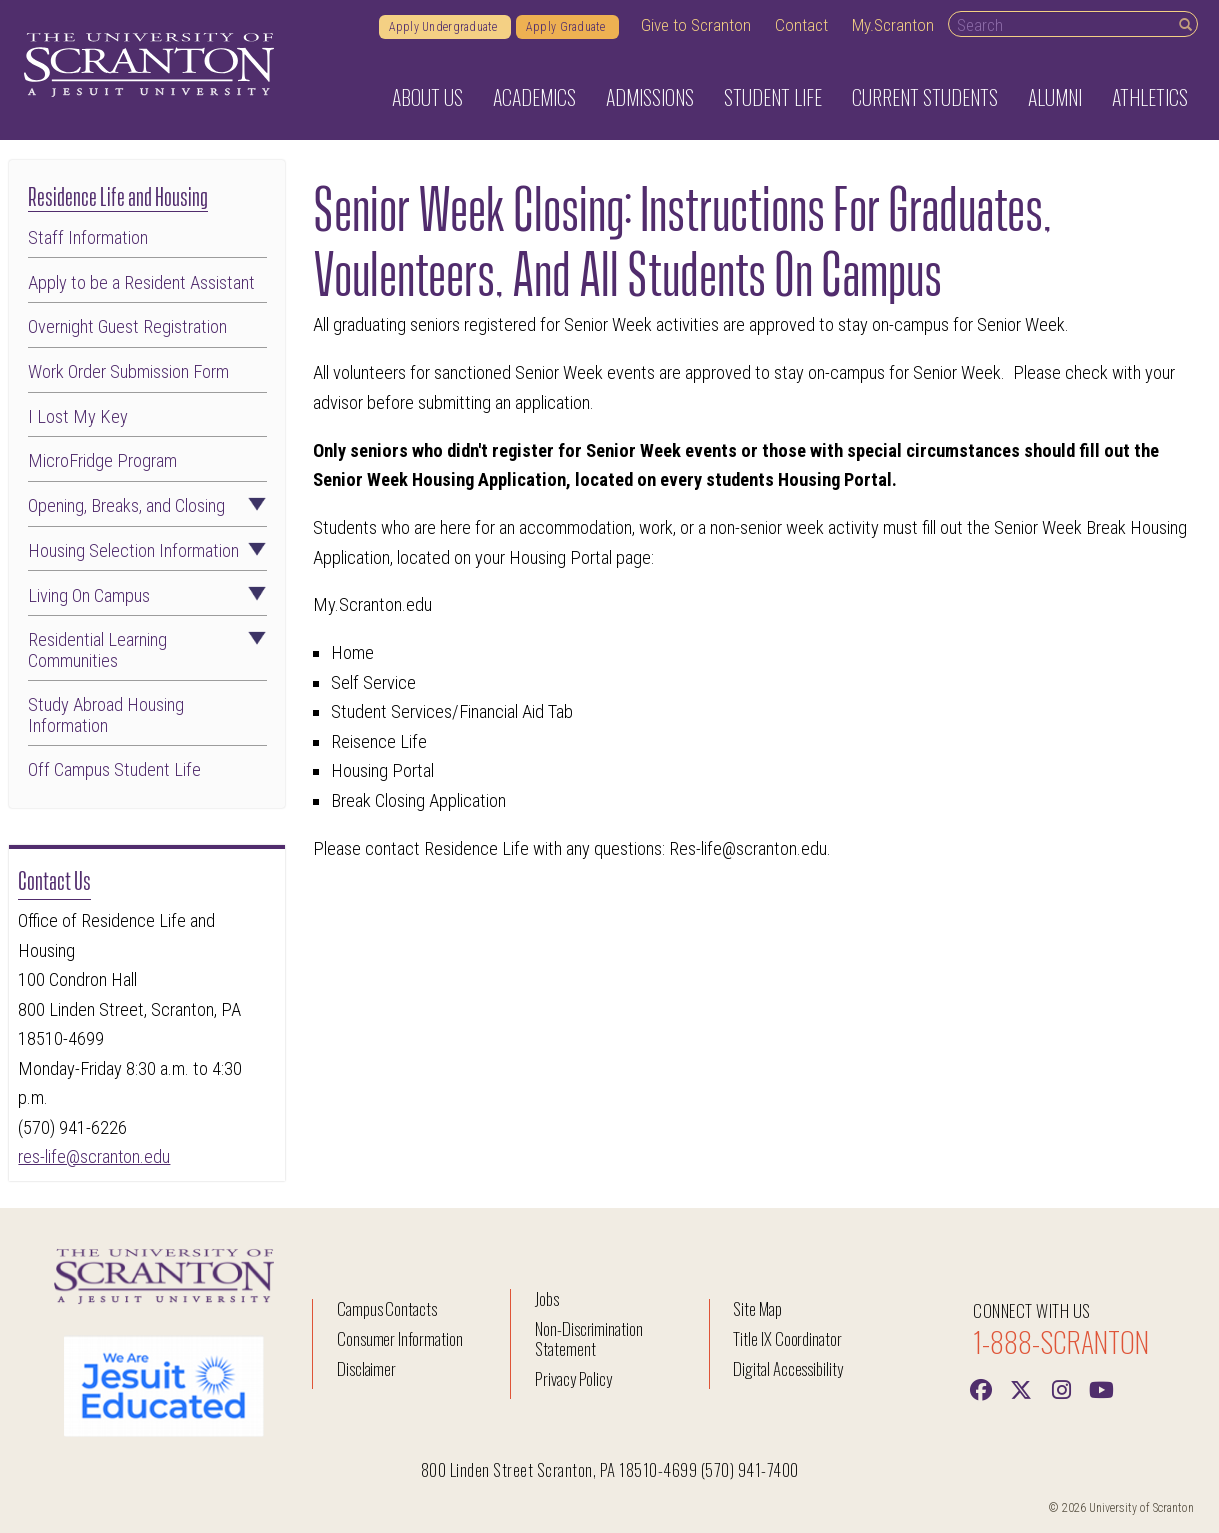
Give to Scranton (696, 25)
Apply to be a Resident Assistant (141, 283)
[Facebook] (981, 1388)
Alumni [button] (1055, 97)
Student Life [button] (773, 97)
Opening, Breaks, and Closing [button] (147, 506)
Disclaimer (367, 1368)
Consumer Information (400, 1338)
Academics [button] (534, 97)
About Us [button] (427, 97)
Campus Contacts (387, 1308)
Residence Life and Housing (118, 194)
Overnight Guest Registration (127, 327)
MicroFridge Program (102, 461)
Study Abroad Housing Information (106, 715)
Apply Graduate (567, 27)
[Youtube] (1101, 1388)
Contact (801, 25)
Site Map (757, 1308)
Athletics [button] (1150, 97)
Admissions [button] (650, 97)
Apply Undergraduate (445, 27)
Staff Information (88, 238)
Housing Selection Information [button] (147, 551)
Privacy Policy (573, 1378)
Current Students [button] (925, 97)
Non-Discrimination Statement (589, 1338)
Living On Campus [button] (147, 596)
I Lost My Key (78, 417)
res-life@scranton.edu (94, 1156)
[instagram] (1061, 1388)
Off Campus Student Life (114, 770)
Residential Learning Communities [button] (147, 650)
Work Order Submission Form (128, 372)
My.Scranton (893, 25)
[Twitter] (1021, 1388)
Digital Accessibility (788, 1368)
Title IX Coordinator (787, 1338)
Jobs (547, 1298)
